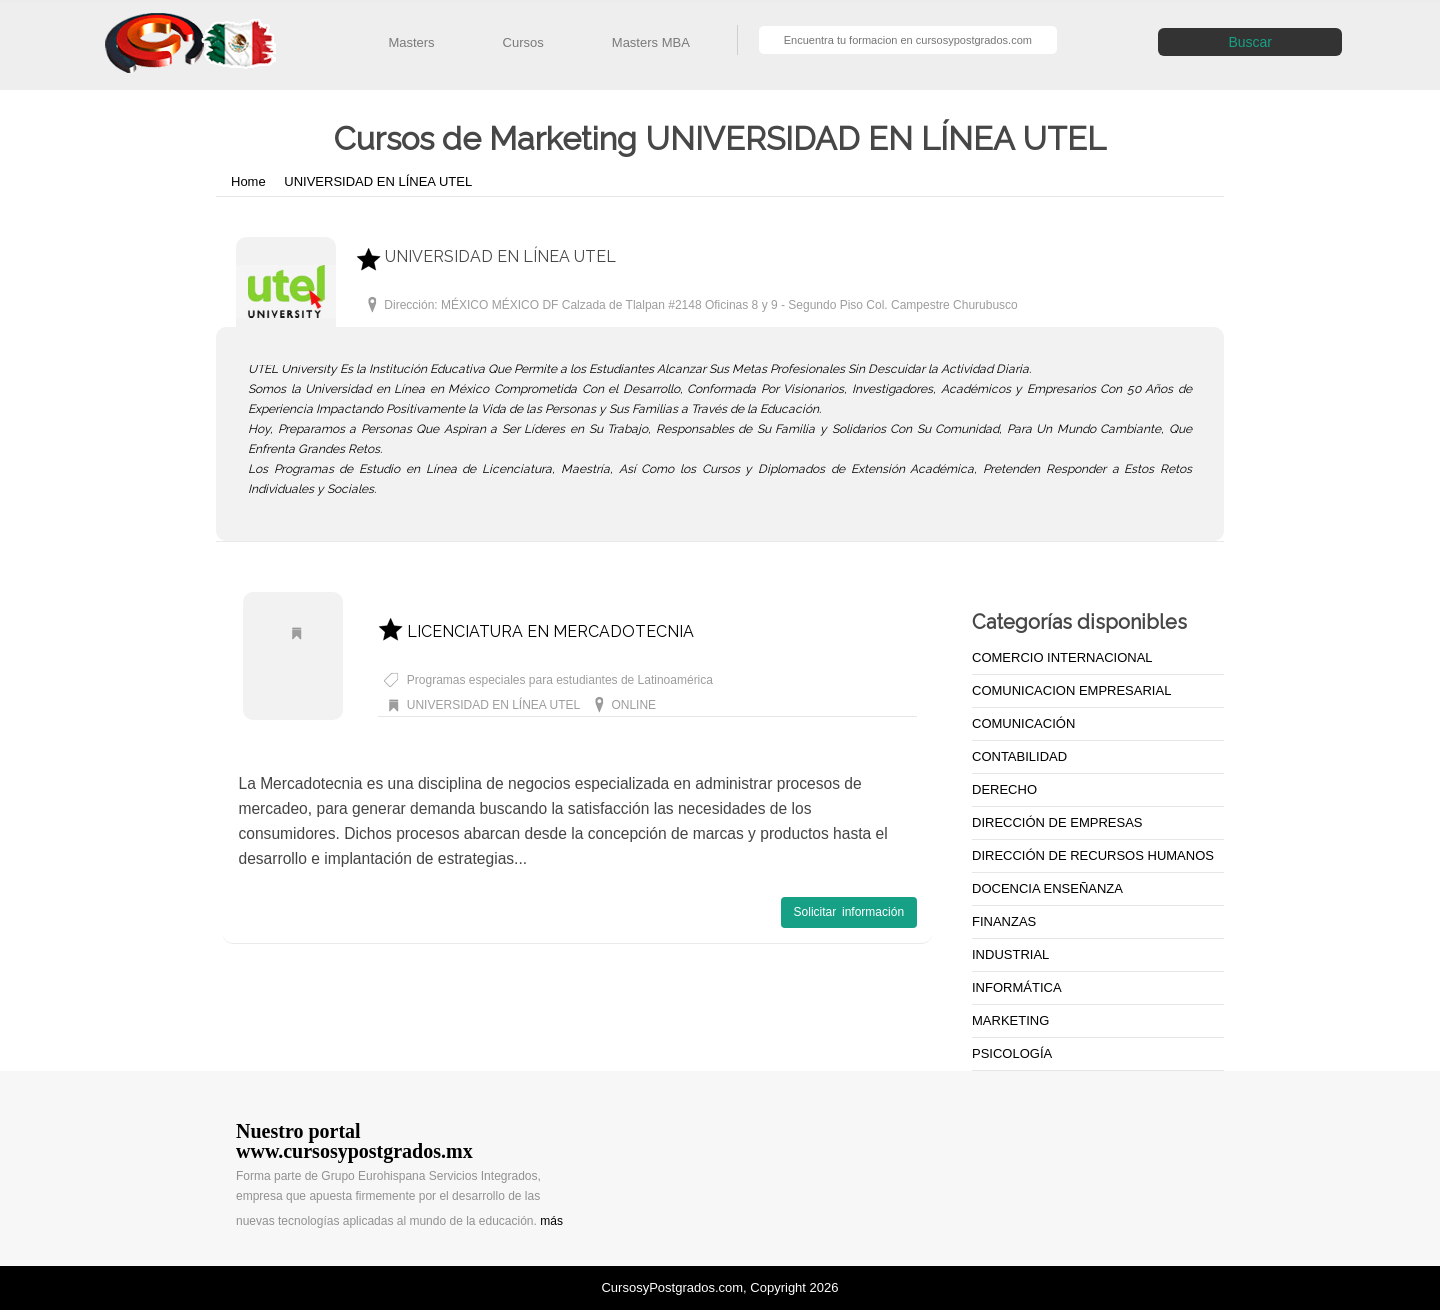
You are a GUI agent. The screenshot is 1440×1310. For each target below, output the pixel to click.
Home (250, 181)
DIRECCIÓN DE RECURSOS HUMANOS (1093, 855)
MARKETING (1010, 1020)
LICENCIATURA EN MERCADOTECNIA (536, 631)
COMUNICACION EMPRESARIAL (1071, 690)
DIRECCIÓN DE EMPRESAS (1057, 822)
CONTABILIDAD (1019, 756)
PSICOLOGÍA (1012, 1053)
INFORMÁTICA (1017, 987)
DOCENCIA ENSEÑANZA (1047, 888)
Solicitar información (849, 912)
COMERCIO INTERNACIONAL (1062, 657)
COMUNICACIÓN (1023, 723)
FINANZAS (1004, 921)
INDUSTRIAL (1010, 954)
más (551, 1221)
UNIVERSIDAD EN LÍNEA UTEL (378, 181)
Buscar (1250, 42)
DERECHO (1004, 789)
